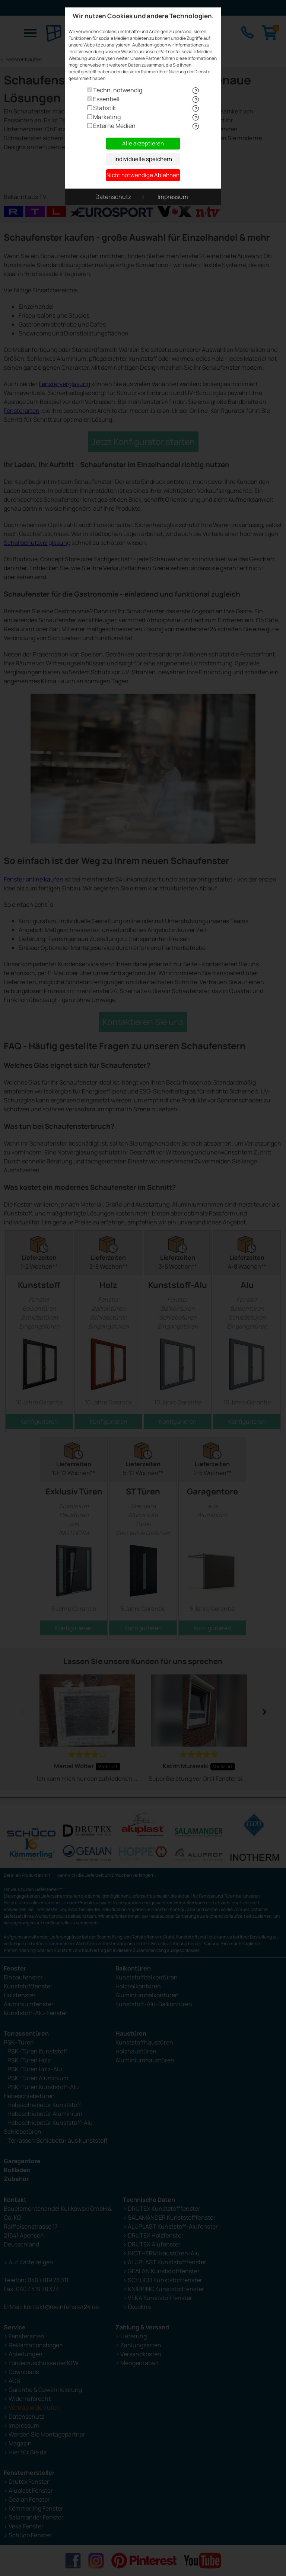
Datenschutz (113, 197)
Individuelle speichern (143, 159)
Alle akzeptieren (143, 143)
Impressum (173, 197)
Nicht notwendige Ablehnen (143, 175)
